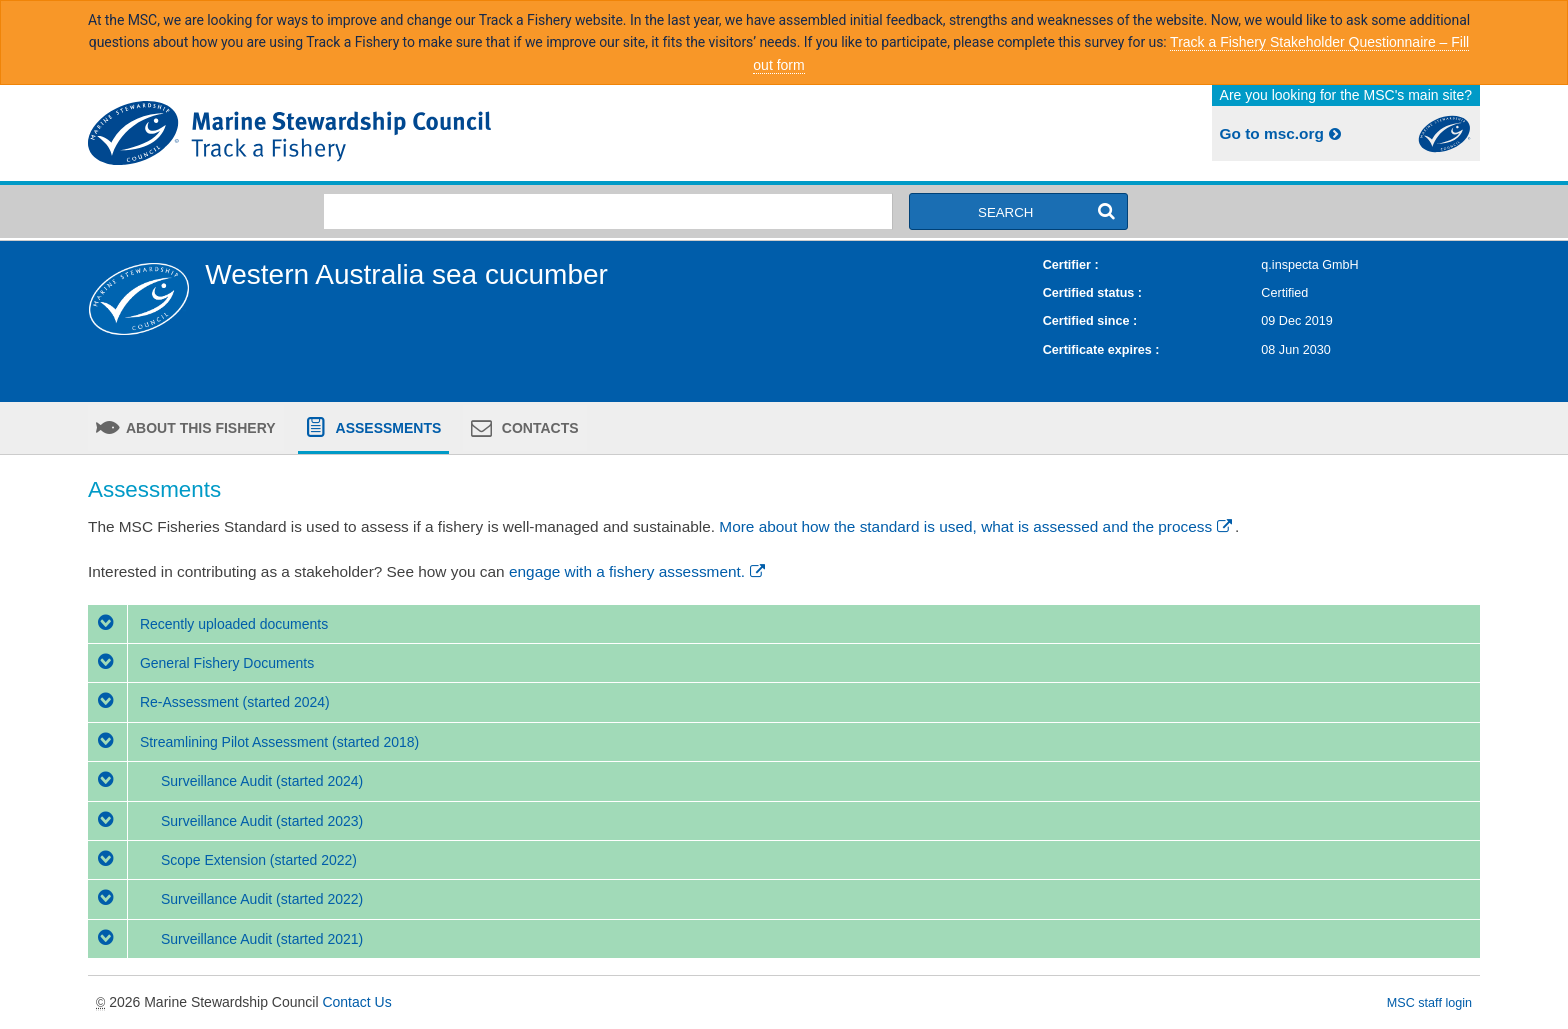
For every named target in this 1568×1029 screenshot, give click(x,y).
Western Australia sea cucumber (406, 274)
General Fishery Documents (201, 663)
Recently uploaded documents (208, 624)
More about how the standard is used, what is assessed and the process (977, 526)
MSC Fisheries (432, 133)
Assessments (386, 428)
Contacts (538, 428)
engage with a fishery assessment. (638, 571)
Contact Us (356, 1002)
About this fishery (199, 428)
